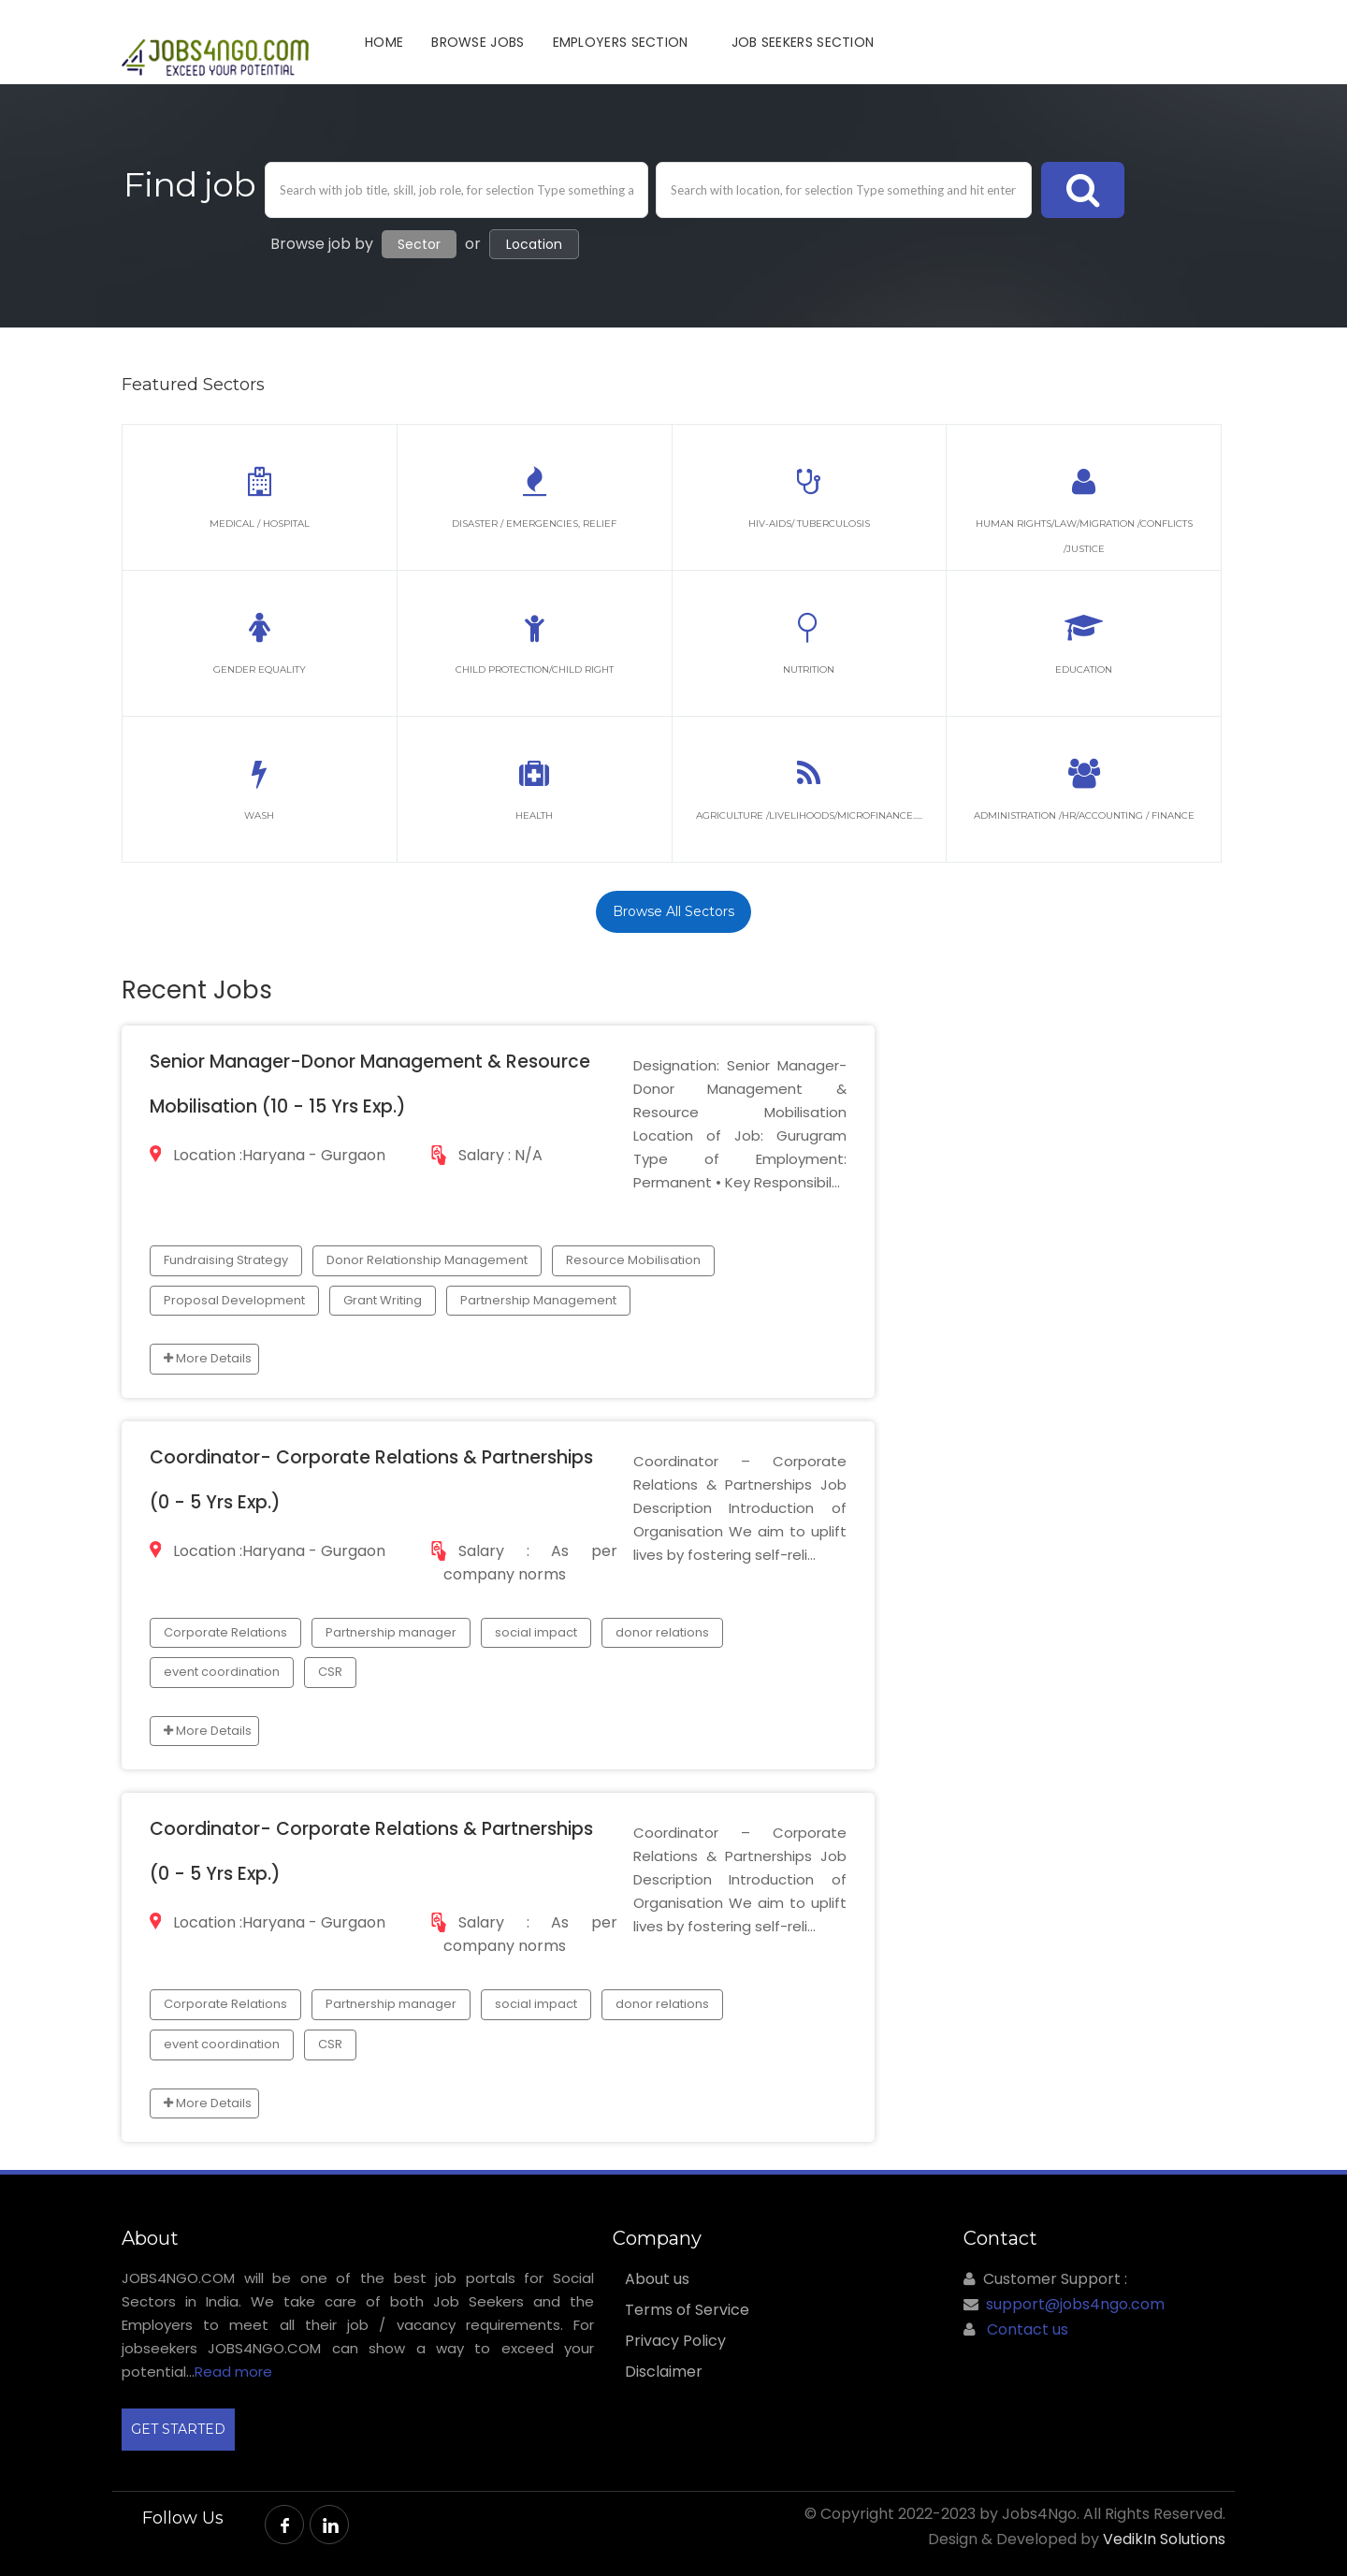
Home (384, 42)
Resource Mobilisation (633, 1260)
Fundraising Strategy (226, 1260)
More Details (208, 1358)
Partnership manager (391, 1632)
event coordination (222, 1672)
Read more (233, 2371)
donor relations (662, 1632)
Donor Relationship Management (427, 1260)
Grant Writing (382, 1300)
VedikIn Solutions (1164, 2539)
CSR (330, 1672)
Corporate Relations (225, 1632)
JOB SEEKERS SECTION (803, 42)
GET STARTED (178, 2429)
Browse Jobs (477, 42)
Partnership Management (538, 1300)
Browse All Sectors (673, 911)
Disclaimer (663, 2372)
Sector (419, 244)
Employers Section (620, 42)
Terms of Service (687, 2310)
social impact (536, 1632)
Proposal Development (234, 1300)
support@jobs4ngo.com (1075, 2304)
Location (534, 244)
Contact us (1027, 2329)
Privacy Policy (675, 2341)
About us (657, 2279)
